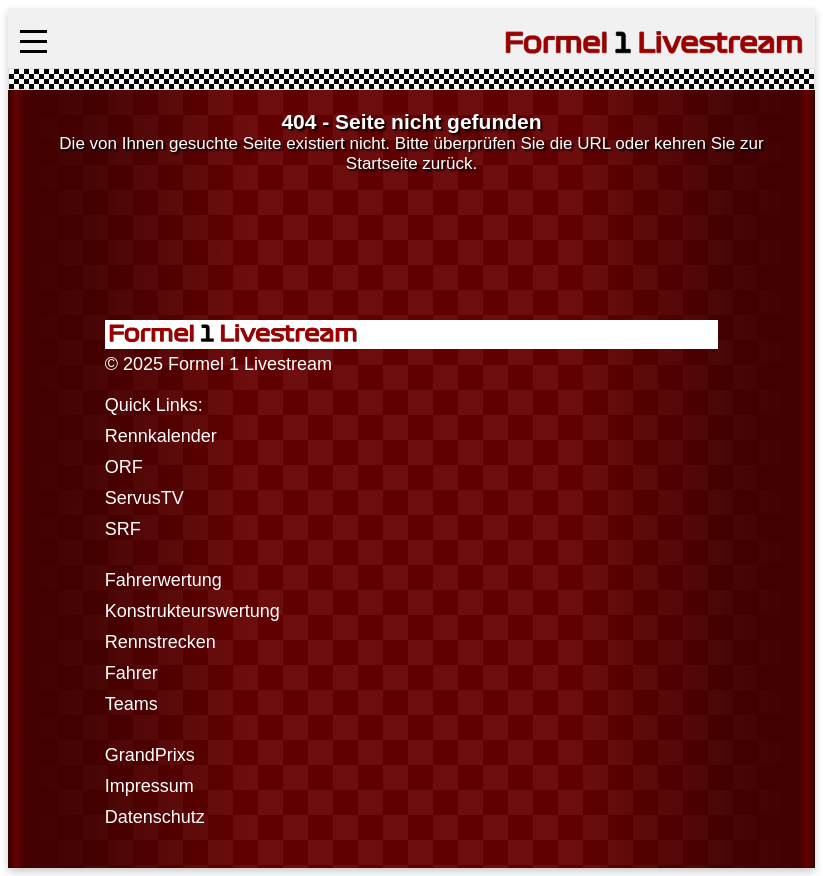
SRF (123, 529)
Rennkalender (161, 436)
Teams (131, 704)
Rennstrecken (160, 642)
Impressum (149, 786)
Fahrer (131, 673)
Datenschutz (155, 817)
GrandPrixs (150, 755)
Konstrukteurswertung (192, 611)
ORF (124, 467)
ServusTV (144, 498)
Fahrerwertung (163, 580)
